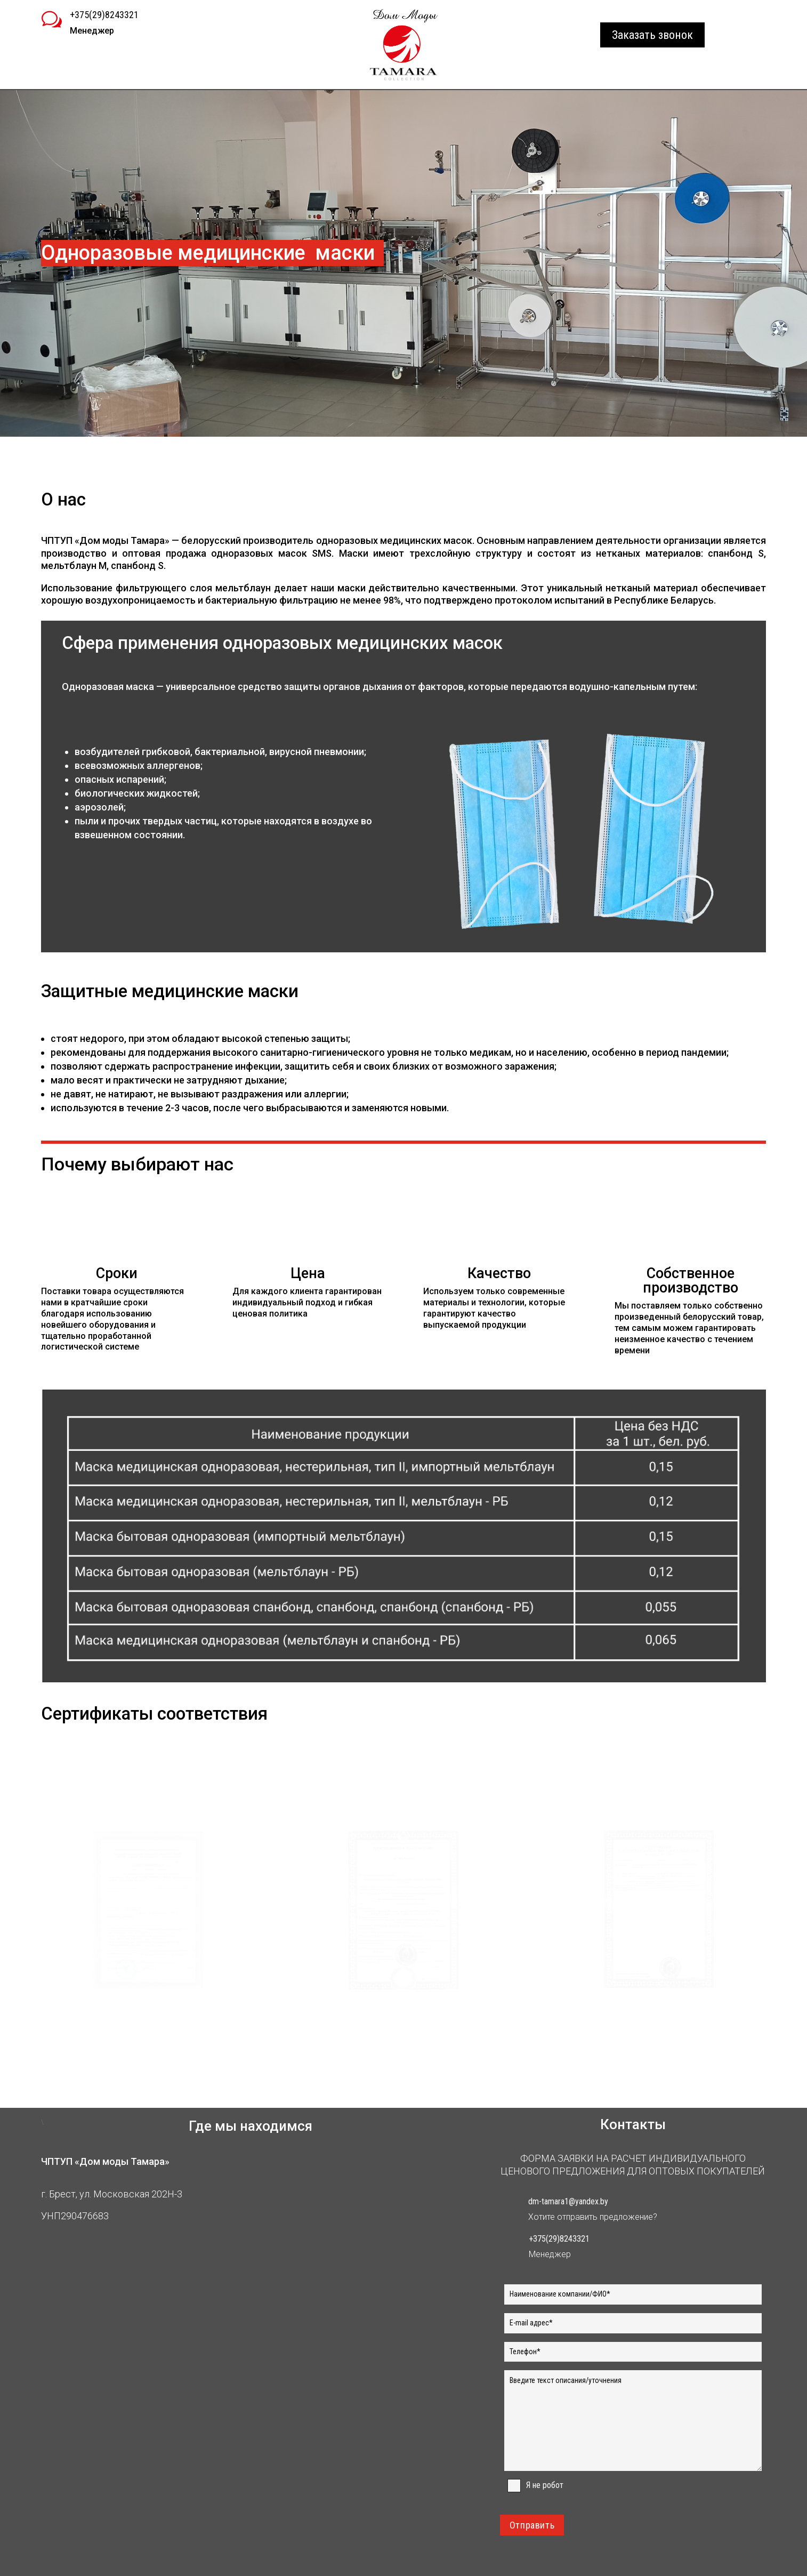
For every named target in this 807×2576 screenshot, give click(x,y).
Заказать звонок (652, 35)
